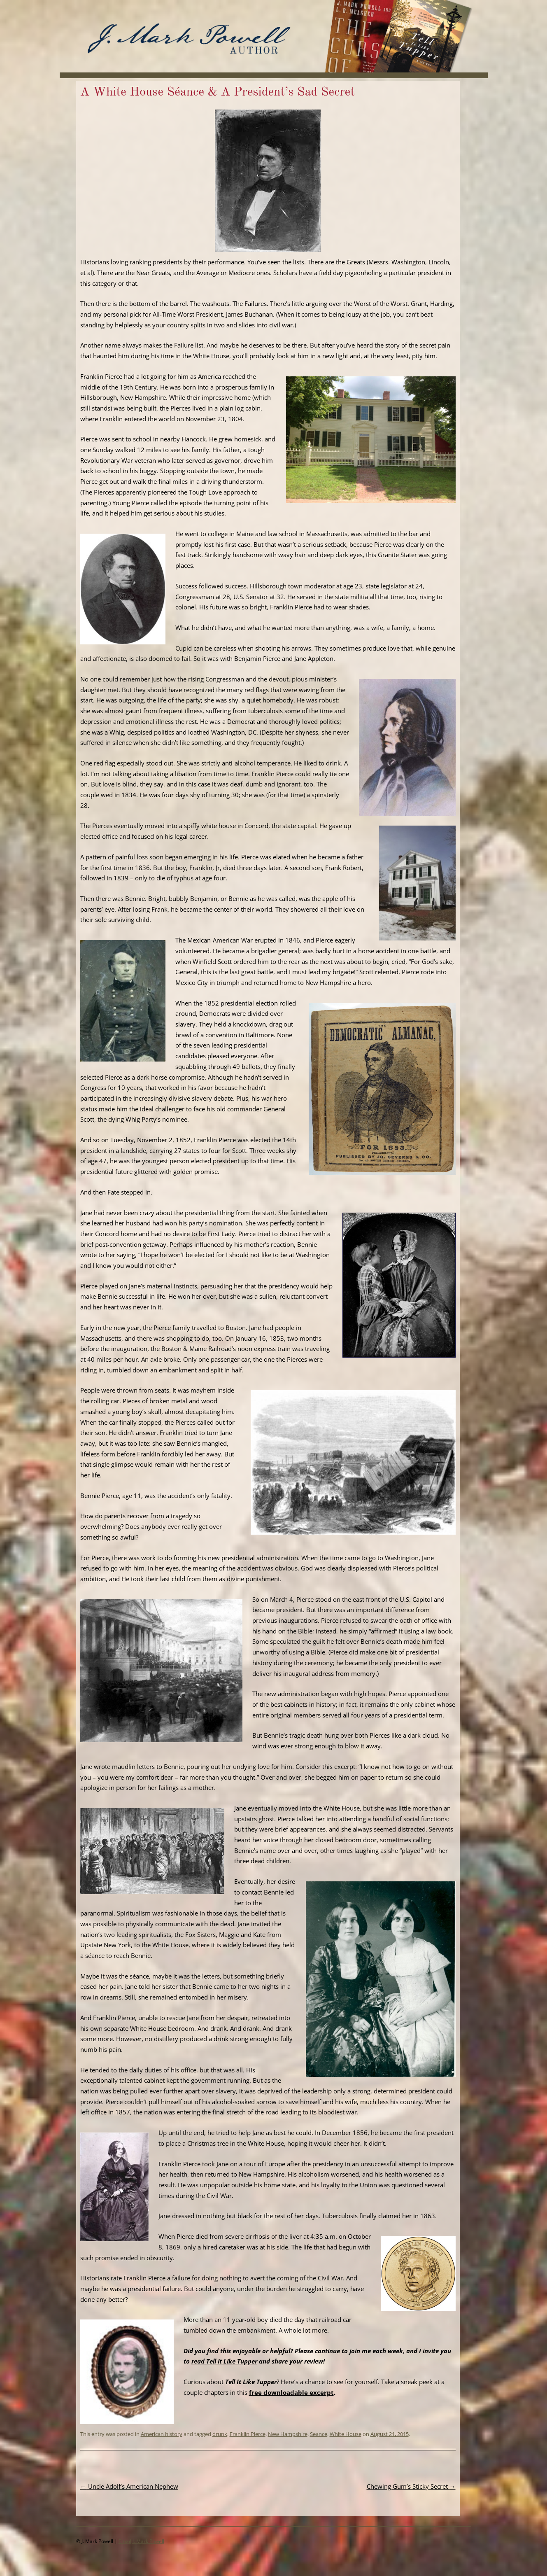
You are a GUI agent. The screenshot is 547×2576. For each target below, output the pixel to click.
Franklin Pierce (247, 2434)
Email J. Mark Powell (141, 2541)
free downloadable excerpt (291, 2392)
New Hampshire (287, 2434)
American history (161, 2434)
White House (345, 2434)
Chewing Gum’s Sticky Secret (411, 2486)
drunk (219, 2434)
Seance (318, 2434)
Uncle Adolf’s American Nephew (129, 2486)
